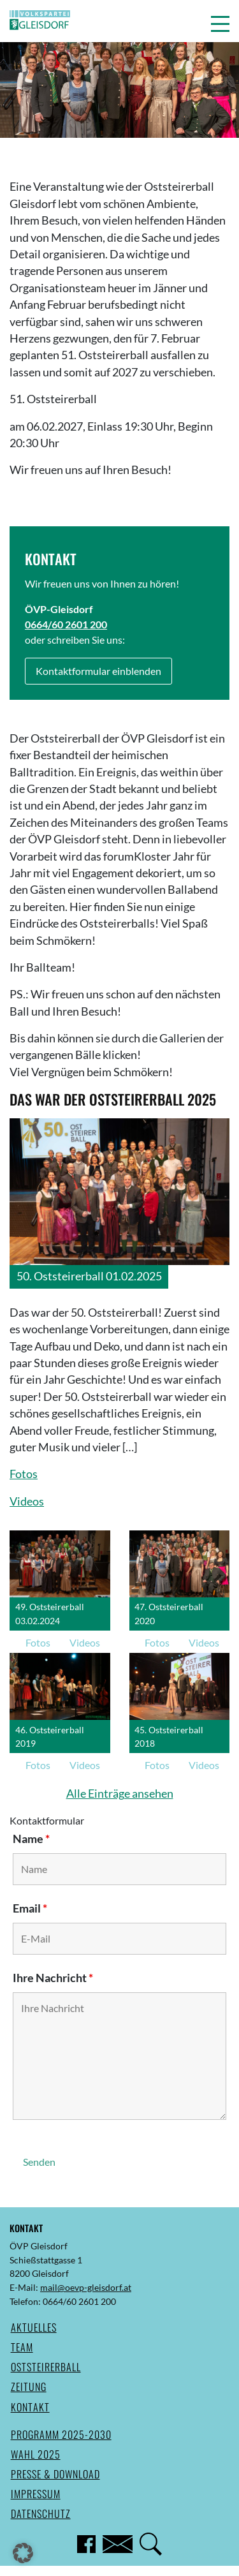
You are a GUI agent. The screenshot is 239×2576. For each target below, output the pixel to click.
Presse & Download (55, 2474)
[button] (220, 23)
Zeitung (29, 2386)
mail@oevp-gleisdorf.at (85, 2287)
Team (22, 2347)
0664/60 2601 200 (66, 624)
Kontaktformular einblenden (98, 671)
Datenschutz (41, 2513)
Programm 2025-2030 (61, 2434)
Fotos (24, 1474)
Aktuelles (34, 2327)
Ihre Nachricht (53, 1977)
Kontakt (30, 2407)
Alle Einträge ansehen (119, 1793)
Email (30, 1908)
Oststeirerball (46, 2366)
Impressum (36, 2493)
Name (31, 1838)
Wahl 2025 (36, 2454)
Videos (27, 1501)
